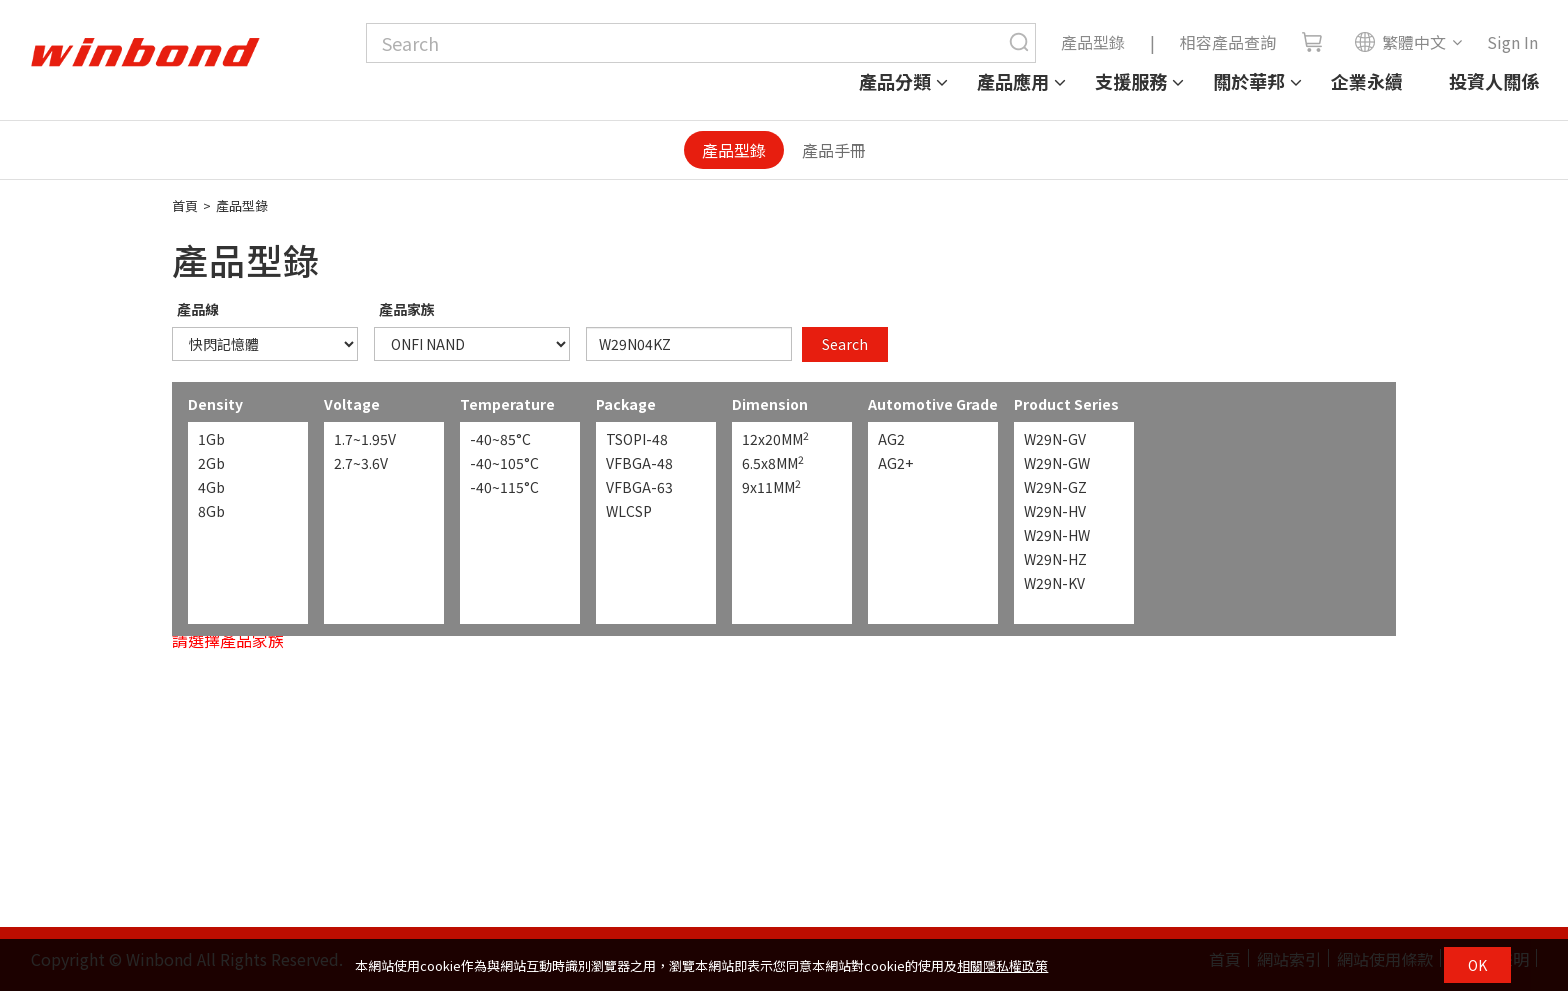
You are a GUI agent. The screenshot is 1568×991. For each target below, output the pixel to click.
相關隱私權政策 (1002, 965)
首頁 (185, 205)
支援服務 (1131, 81)
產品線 (198, 309)
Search (845, 344)
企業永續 (1367, 81)
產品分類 (895, 81)
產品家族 (407, 309)
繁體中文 (1400, 42)
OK (1477, 965)
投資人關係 (1494, 81)
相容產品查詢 (1228, 42)
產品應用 (1013, 81)
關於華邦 (1249, 81)
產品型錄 (1093, 42)
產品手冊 (834, 150)
